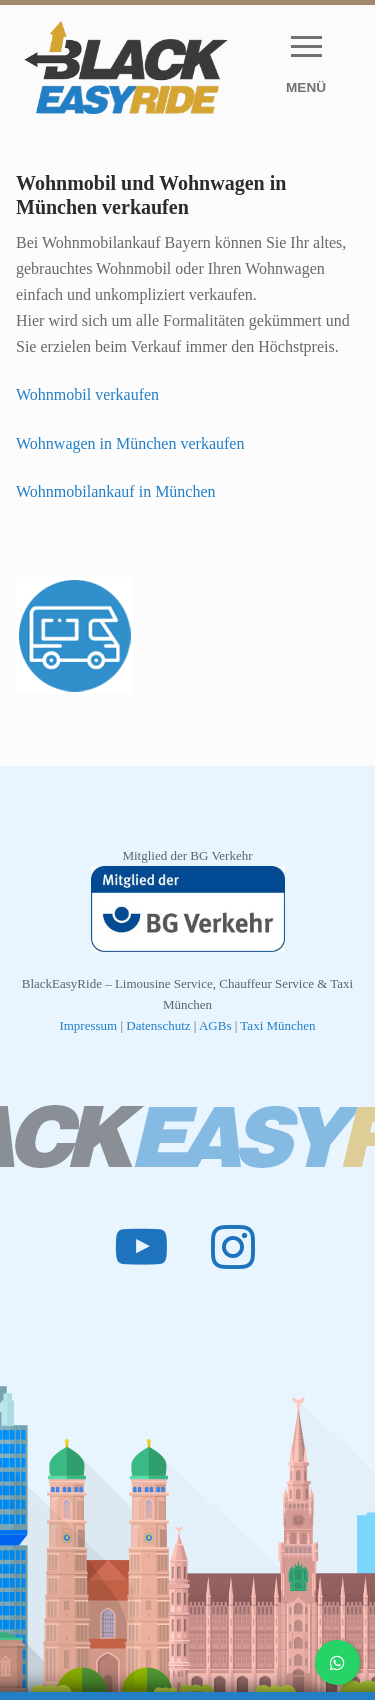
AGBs (215, 1025)
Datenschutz (160, 1025)
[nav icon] (306, 67)
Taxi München (277, 1025)
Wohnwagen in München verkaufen (130, 443)
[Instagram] (234, 1246)
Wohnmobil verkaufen (87, 394)
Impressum (88, 1025)
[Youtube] (142, 1246)
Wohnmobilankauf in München (116, 491)
